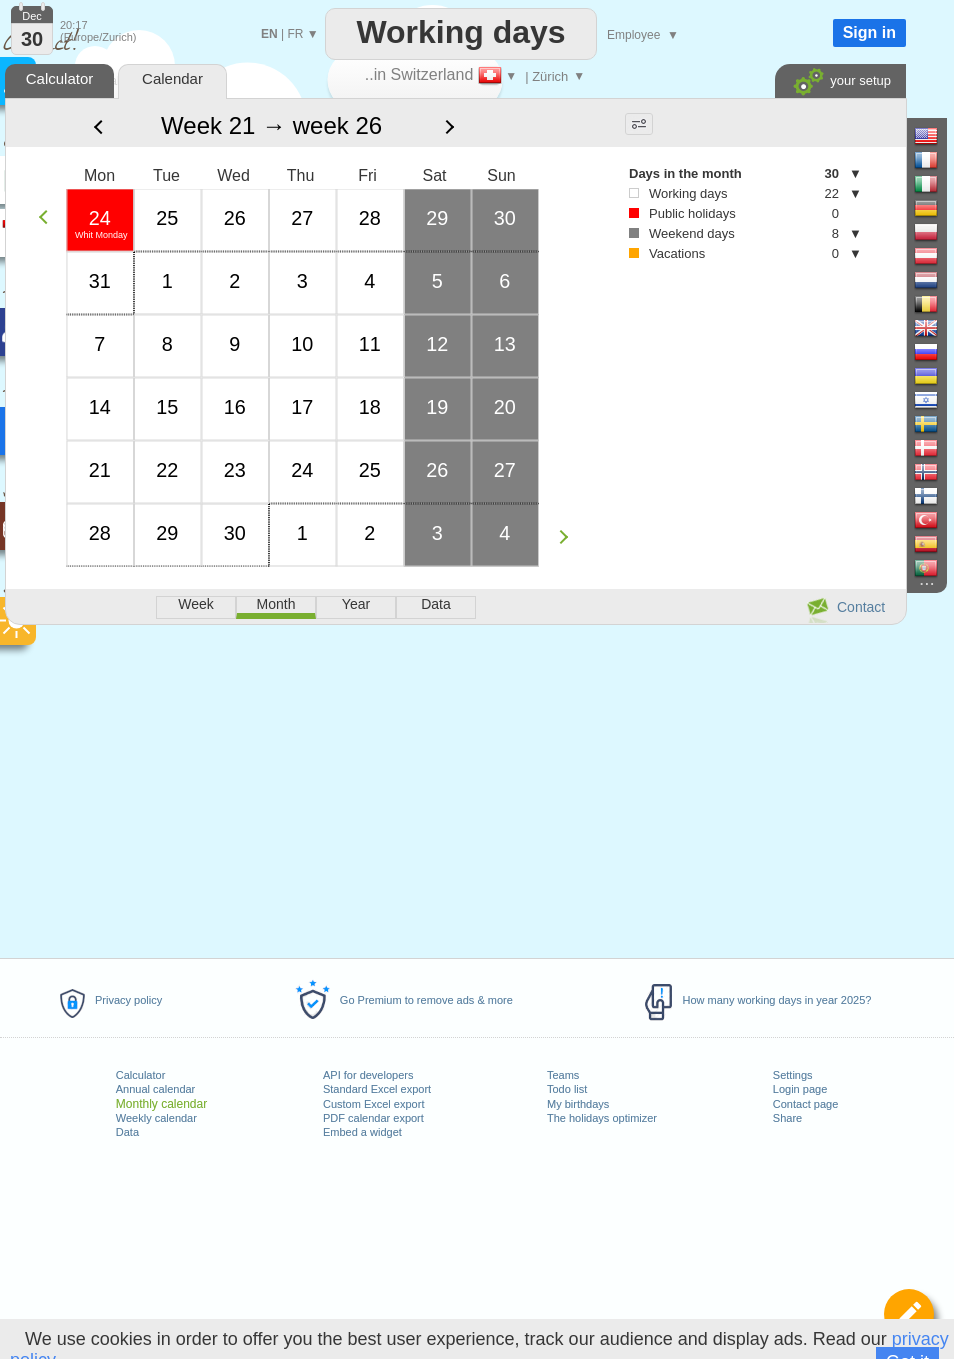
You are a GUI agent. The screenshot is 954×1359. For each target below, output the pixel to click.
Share (787, 1118)
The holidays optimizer (602, 1118)
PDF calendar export (373, 1118)
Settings (793, 1075)
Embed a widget (362, 1132)
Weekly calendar (156, 1118)
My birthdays (578, 1104)
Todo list (567, 1089)
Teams (563, 1075)
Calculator (141, 1075)
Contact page (805, 1104)
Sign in (869, 32)
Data (127, 1132)
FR (295, 34)
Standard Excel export (377, 1089)
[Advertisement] (455, 788)
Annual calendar (156, 1089)
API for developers (368, 1075)
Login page (800, 1089)
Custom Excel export (373, 1104)
